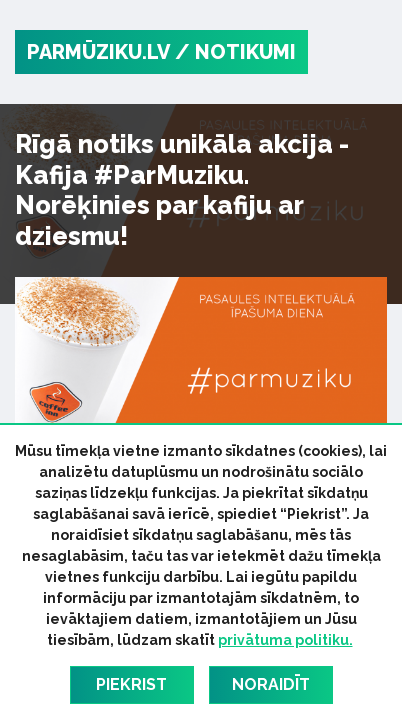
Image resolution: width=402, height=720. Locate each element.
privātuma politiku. (285, 640)
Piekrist (131, 684)
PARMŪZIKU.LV (98, 52)
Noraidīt (271, 684)
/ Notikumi (235, 52)
